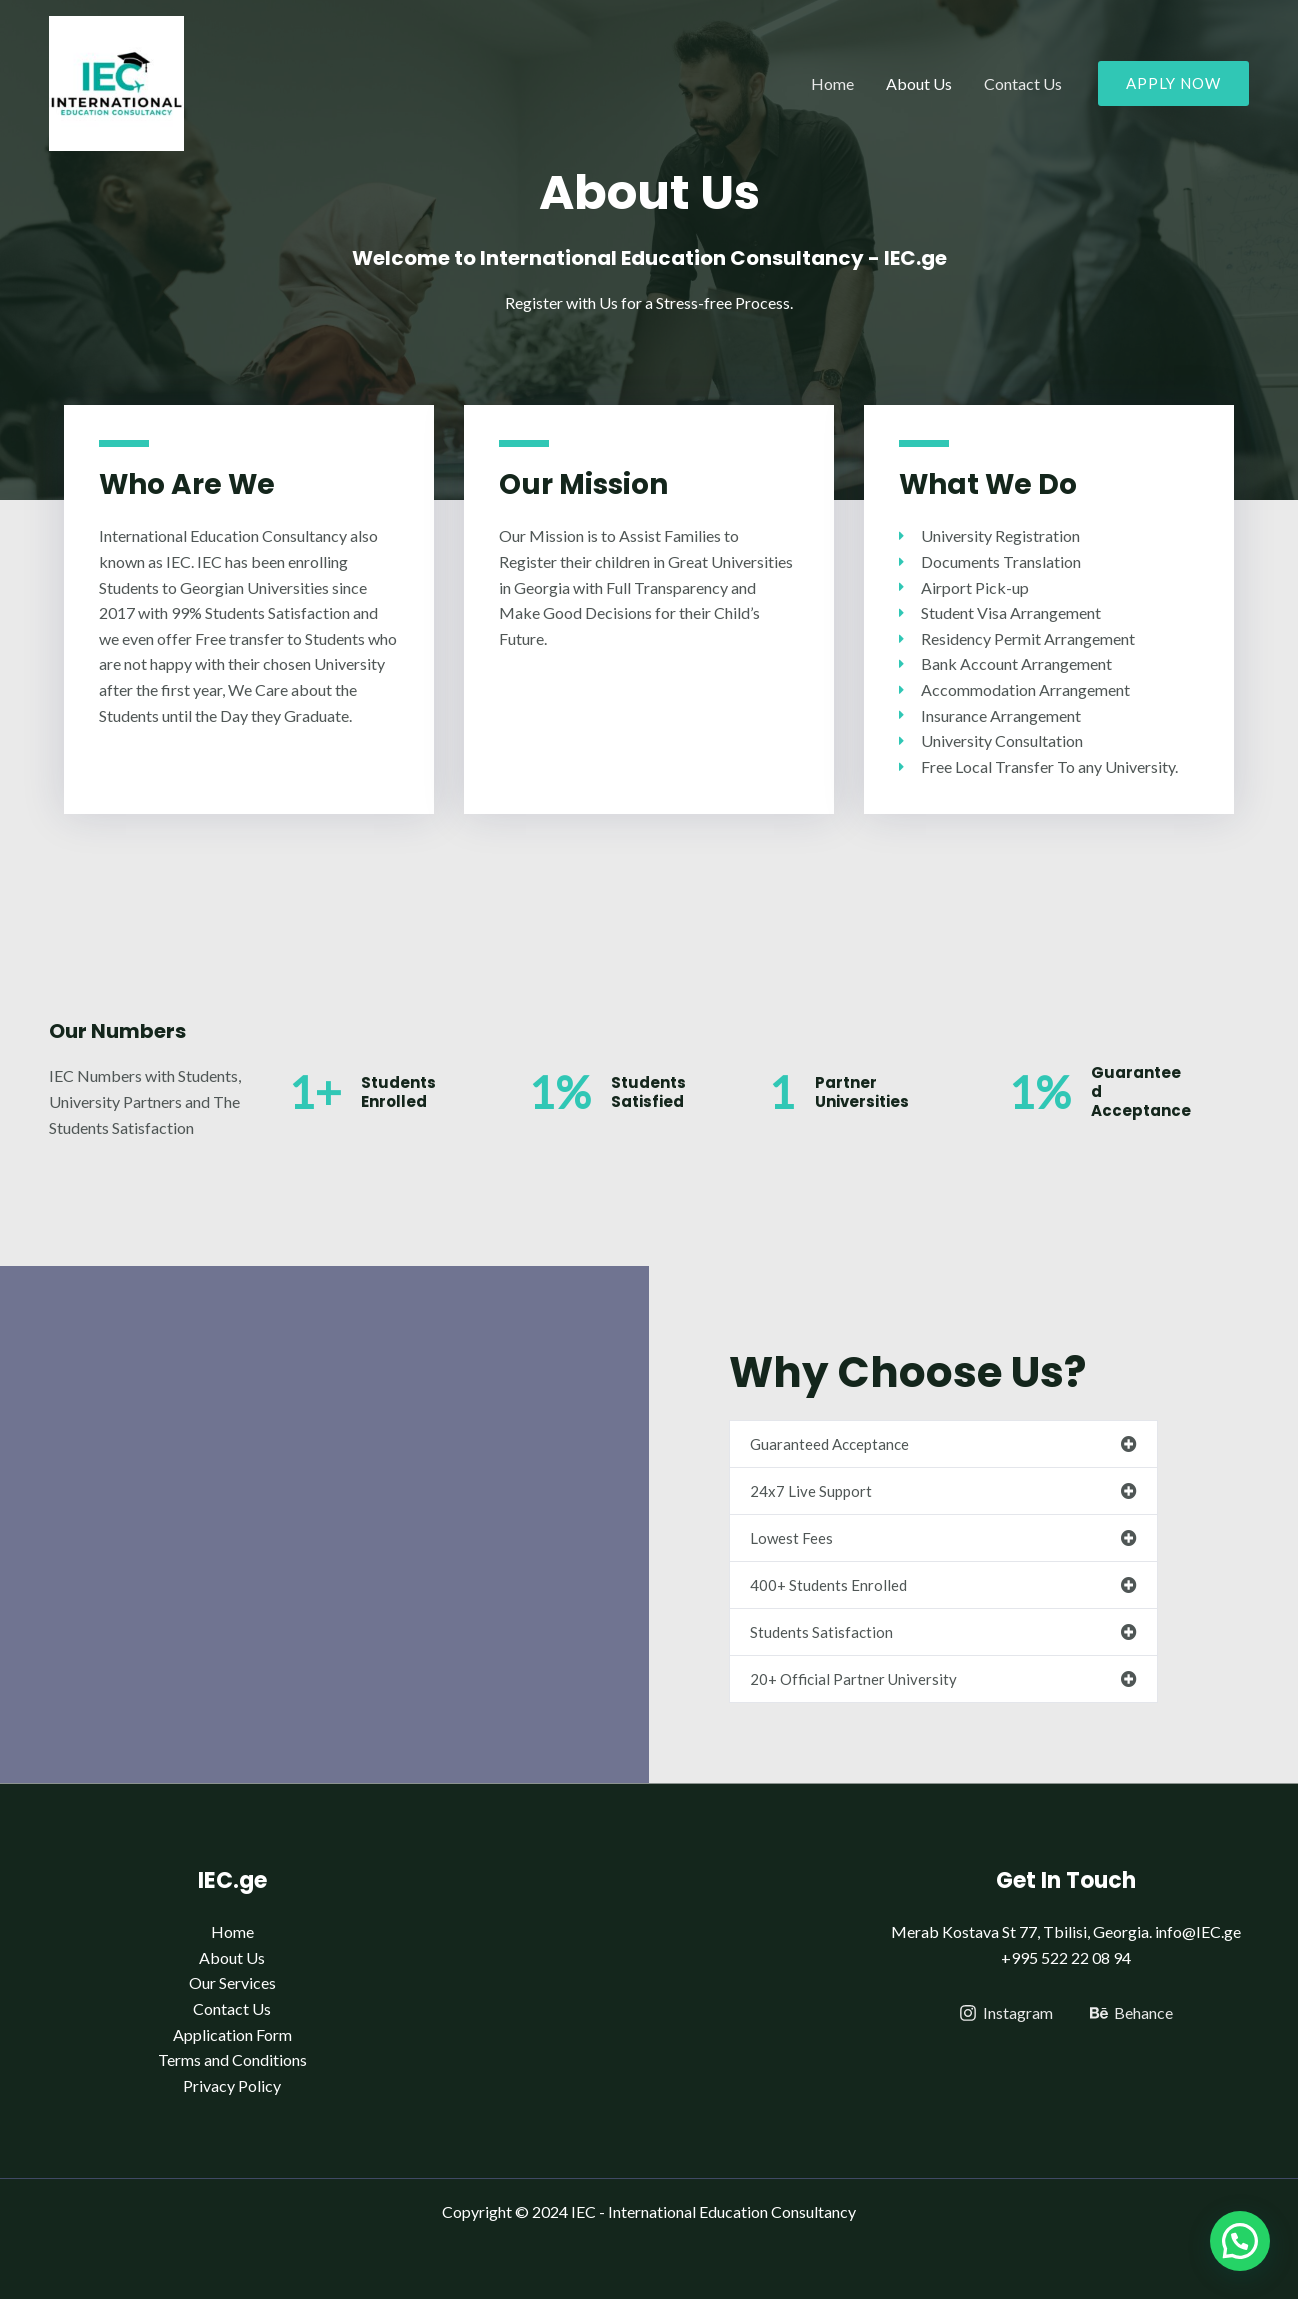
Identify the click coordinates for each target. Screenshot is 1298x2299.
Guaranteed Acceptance (829, 1444)
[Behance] (1131, 2013)
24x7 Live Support (811, 1491)
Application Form (232, 2034)
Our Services (232, 1982)
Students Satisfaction (821, 1632)
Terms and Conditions (232, 2059)
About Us (919, 83)
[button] (943, 1444)
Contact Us (1023, 83)
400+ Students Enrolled (828, 1585)
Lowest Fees (791, 1538)
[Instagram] (1005, 2013)
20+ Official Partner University (853, 1679)
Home (832, 83)
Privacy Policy (232, 2085)
